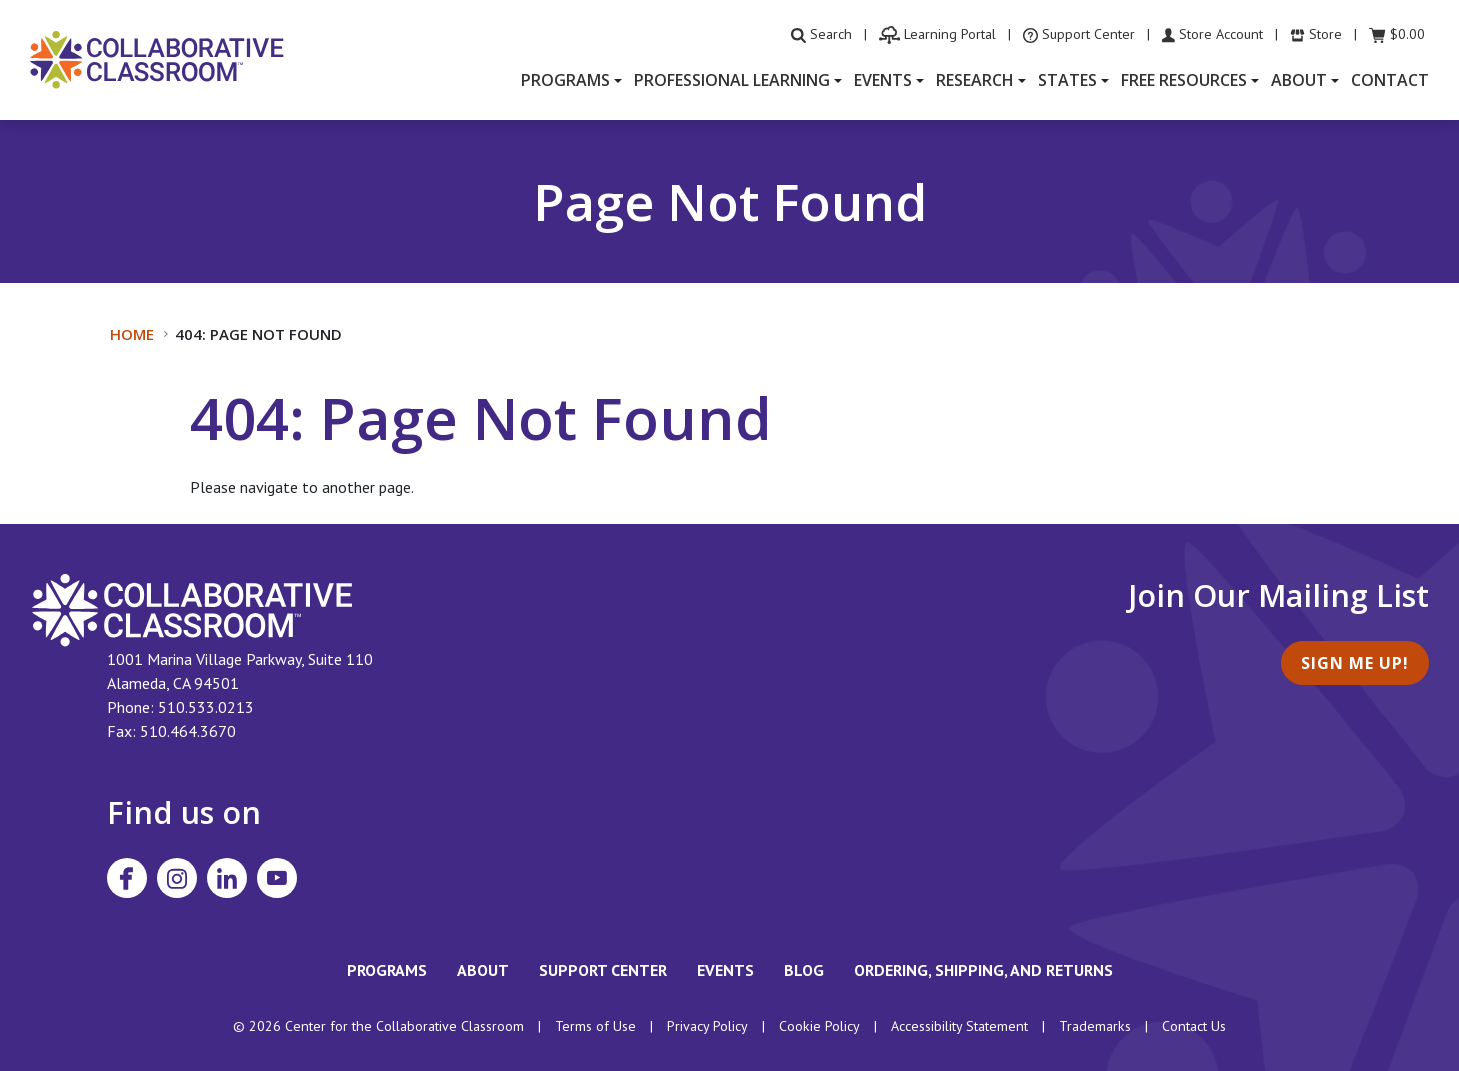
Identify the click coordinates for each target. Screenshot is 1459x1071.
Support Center (603, 970)
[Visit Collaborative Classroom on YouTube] (277, 878)
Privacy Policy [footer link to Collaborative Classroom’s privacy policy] (707, 1026)
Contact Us (1194, 1026)
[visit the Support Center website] (1079, 34)
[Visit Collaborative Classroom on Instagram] (177, 878)
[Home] (157, 58)
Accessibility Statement (959, 1026)
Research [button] (975, 80)
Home (132, 334)
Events (725, 970)
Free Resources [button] (1184, 80)
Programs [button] (565, 80)
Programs (387, 970)
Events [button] (883, 80)
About (483, 970)
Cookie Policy (819, 1026)
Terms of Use (595, 1026)
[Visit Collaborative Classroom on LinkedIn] (227, 878)
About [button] (1299, 80)
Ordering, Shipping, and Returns (983, 970)
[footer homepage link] (192, 608)
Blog (804, 970)
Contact (1390, 80)
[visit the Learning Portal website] (937, 34)
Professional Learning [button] (732, 80)
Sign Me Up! (1355, 663)
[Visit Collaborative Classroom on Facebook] (127, 878)
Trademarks (1095, 1026)
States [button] (1067, 80)
